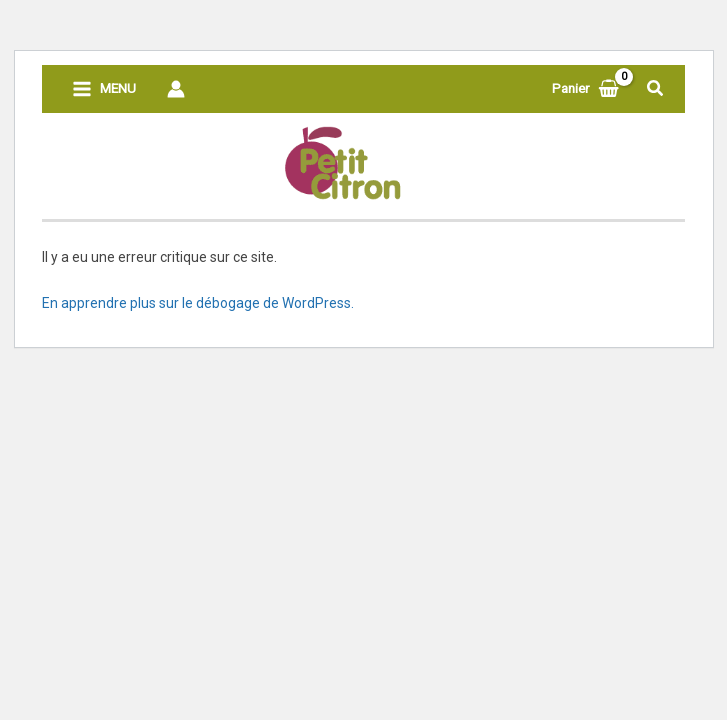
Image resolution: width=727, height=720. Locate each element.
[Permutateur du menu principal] (104, 89)
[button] (656, 88)
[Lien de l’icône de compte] (176, 89)
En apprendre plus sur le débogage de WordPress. (198, 303)
